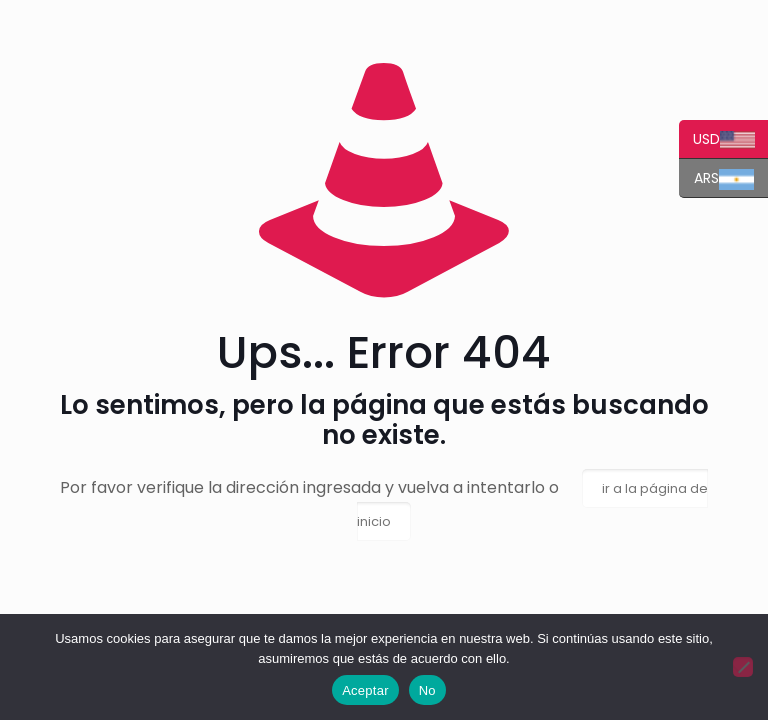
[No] (743, 667)
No (427, 690)
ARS (716, 178)
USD (717, 139)
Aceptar (365, 690)
